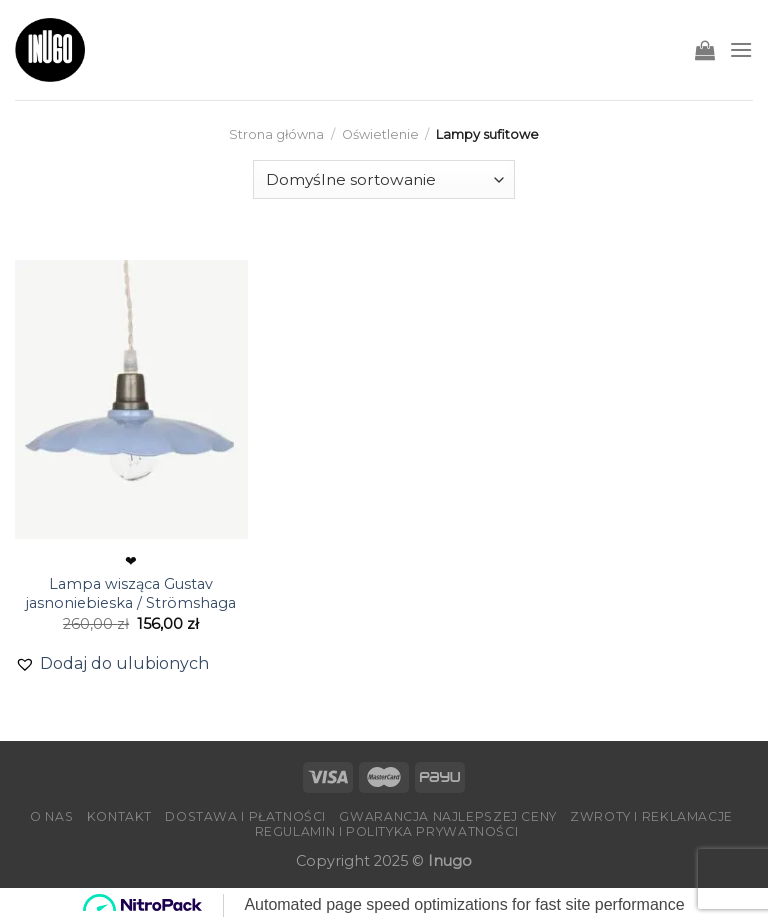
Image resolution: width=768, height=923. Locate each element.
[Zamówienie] (383, 179)
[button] (112, 664)
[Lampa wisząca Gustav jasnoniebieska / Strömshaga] (131, 399)
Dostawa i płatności (245, 816)
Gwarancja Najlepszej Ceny (447, 816)
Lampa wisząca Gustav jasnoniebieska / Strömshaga (131, 593)
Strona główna (276, 134)
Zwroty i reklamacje (651, 816)
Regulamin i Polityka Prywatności (387, 831)
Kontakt (119, 816)
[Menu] (741, 49)
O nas (51, 816)
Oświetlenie (380, 134)
